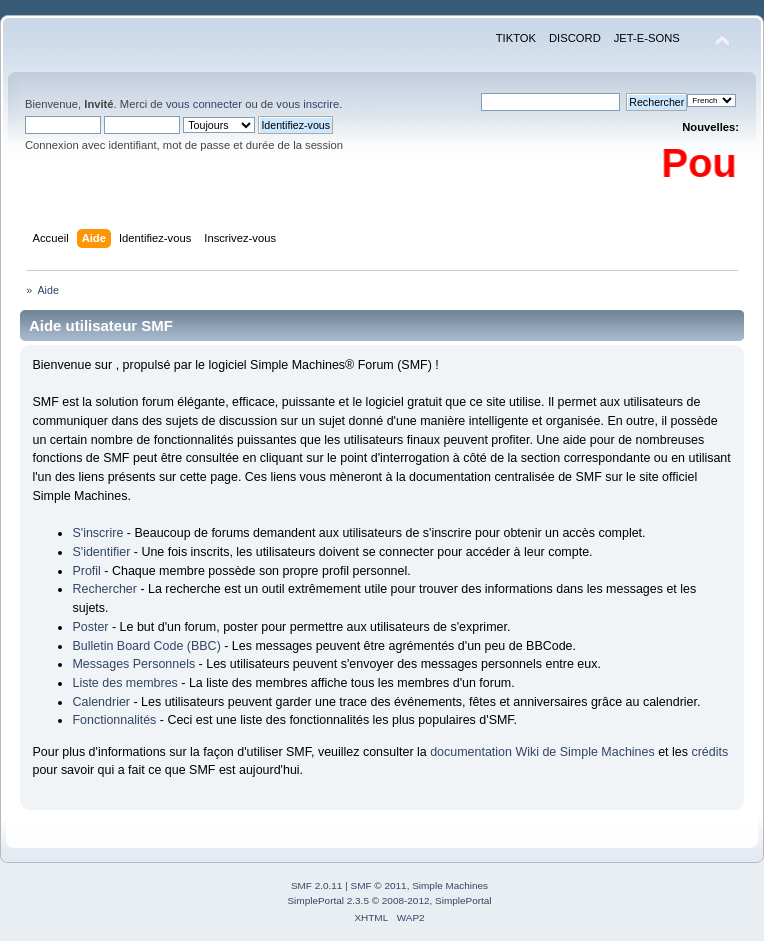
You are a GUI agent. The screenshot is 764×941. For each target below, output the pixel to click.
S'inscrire (97, 533)
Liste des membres (124, 683)
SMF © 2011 (379, 885)
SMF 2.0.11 (317, 885)
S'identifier (101, 552)
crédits (709, 752)
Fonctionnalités (114, 720)
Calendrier (101, 702)
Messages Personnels (133, 664)
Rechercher (104, 589)
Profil (86, 571)
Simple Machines (450, 885)
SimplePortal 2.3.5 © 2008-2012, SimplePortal (389, 900)
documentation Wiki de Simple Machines (542, 752)
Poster (90, 627)
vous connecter (204, 104)
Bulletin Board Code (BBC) (146, 646)
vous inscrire (307, 104)
